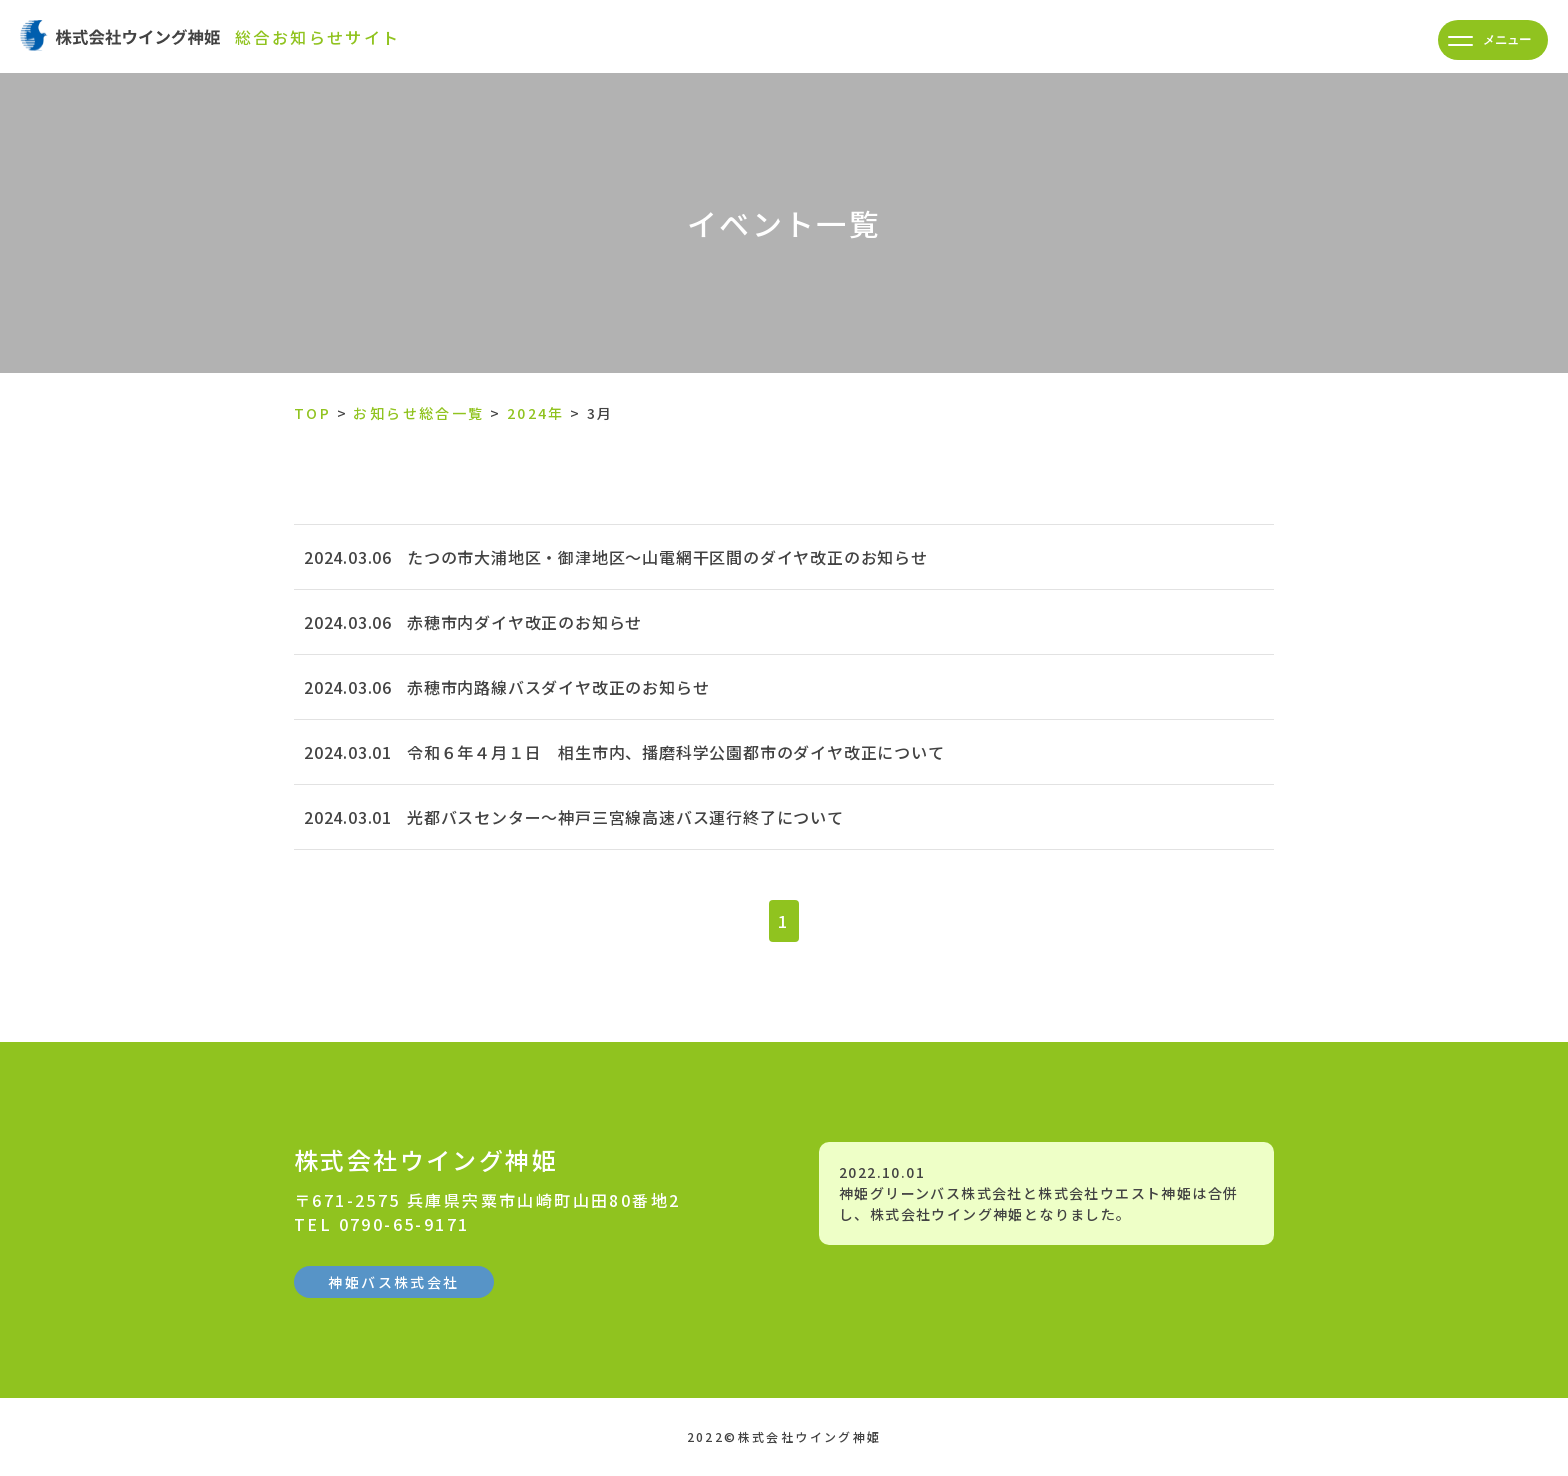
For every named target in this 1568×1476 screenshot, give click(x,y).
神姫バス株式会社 (393, 1282)
